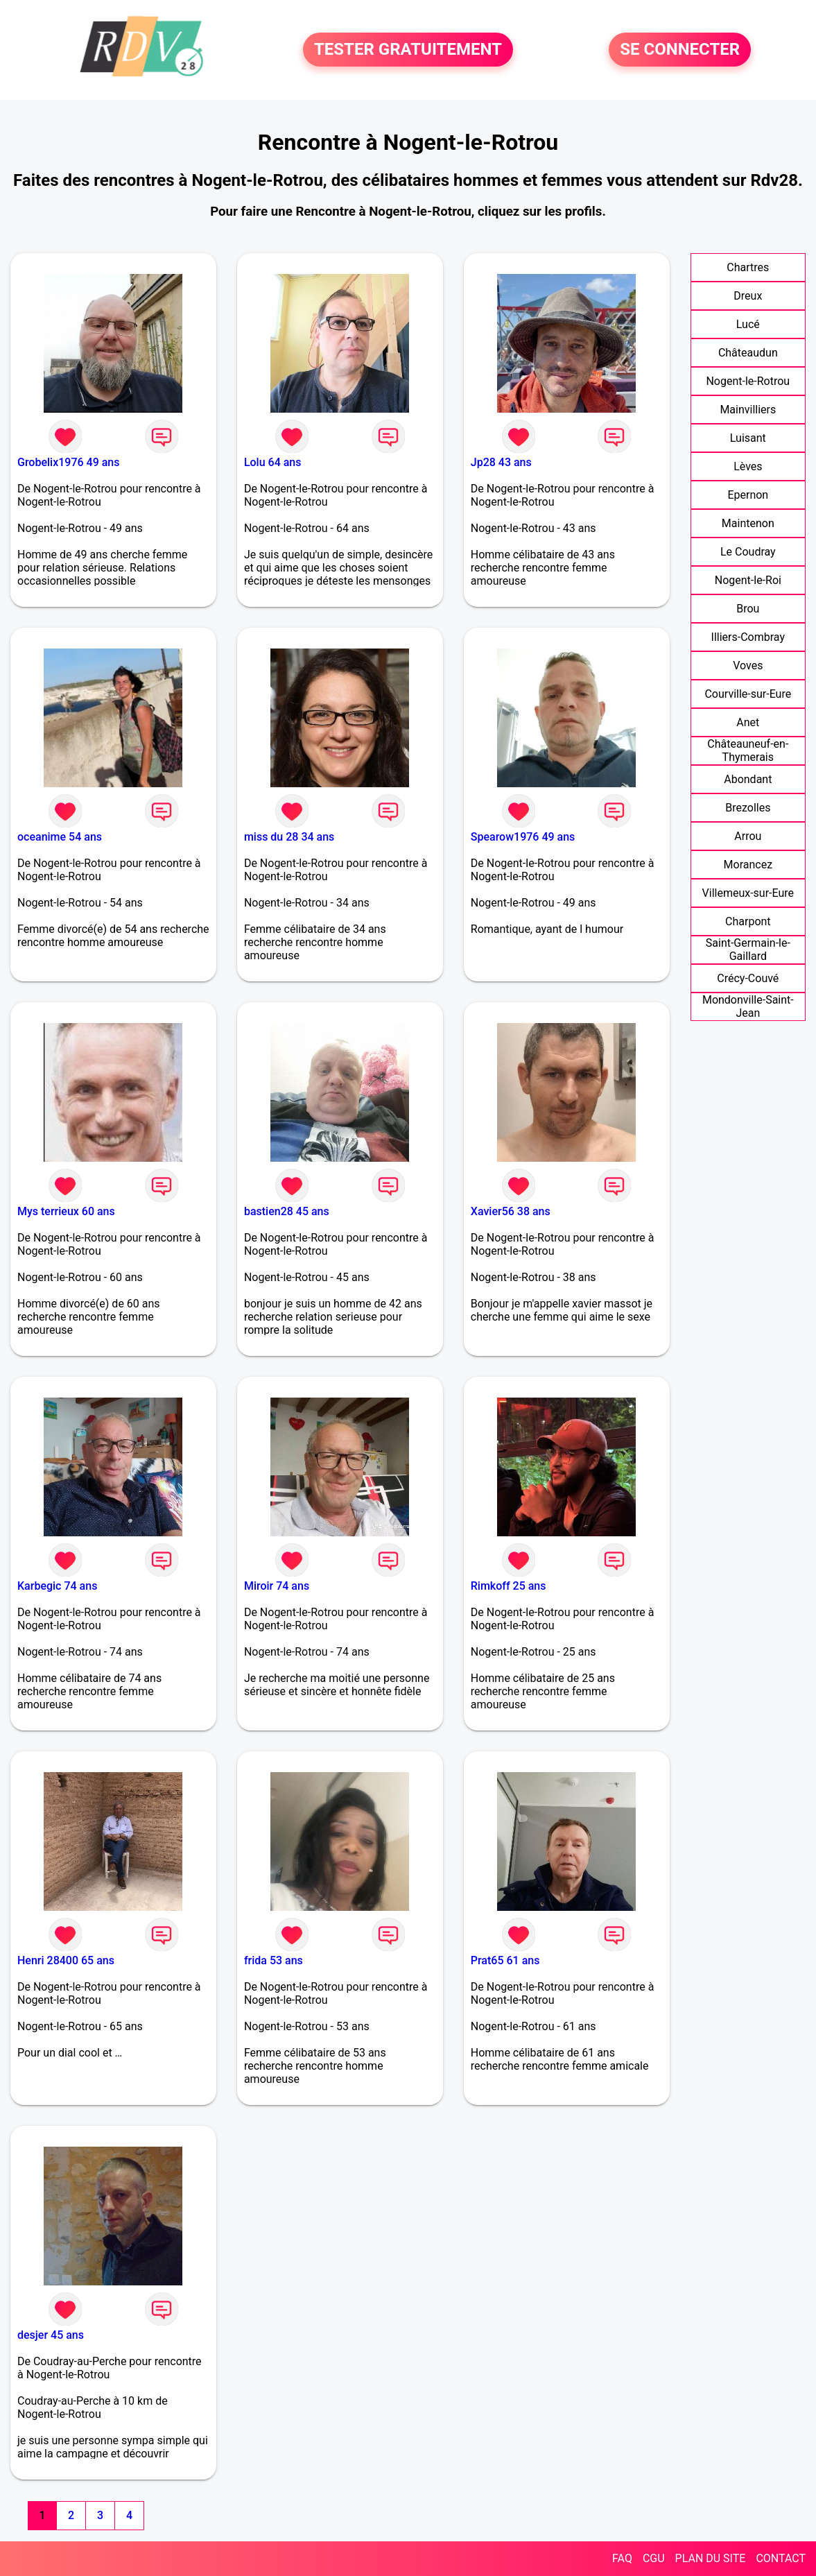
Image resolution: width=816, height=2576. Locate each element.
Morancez (748, 864)
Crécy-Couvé (748, 978)
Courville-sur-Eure (747, 694)
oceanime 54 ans (59, 836)
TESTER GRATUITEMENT (408, 50)
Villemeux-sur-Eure (748, 893)
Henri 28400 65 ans (65, 1960)
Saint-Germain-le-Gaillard (748, 949)
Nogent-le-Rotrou (748, 381)
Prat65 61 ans (505, 1960)
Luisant (748, 438)
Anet (747, 722)
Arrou (747, 836)
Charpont (748, 921)
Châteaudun (748, 352)
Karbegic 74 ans (57, 1585)
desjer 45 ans (50, 2335)
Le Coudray (748, 551)
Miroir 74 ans (276, 1585)
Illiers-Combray (748, 637)
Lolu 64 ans (273, 462)
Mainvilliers (748, 409)
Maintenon (748, 523)
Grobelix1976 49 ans (68, 462)
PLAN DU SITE (710, 2558)
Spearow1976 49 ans (523, 836)
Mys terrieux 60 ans (66, 1211)
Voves (748, 665)
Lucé (748, 324)
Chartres (748, 267)
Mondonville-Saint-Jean (748, 1006)
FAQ (622, 2558)
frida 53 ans (273, 1960)
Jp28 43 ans (501, 462)
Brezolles (747, 807)
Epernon (747, 494)
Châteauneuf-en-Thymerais (747, 750)
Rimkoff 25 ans (508, 1585)
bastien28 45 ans (286, 1211)
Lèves (747, 466)
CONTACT (781, 2558)
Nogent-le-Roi (748, 580)
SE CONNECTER (680, 50)
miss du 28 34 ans (289, 836)
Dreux (747, 295)
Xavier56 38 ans (510, 1211)
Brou (747, 608)
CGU (654, 2558)
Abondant (748, 779)
